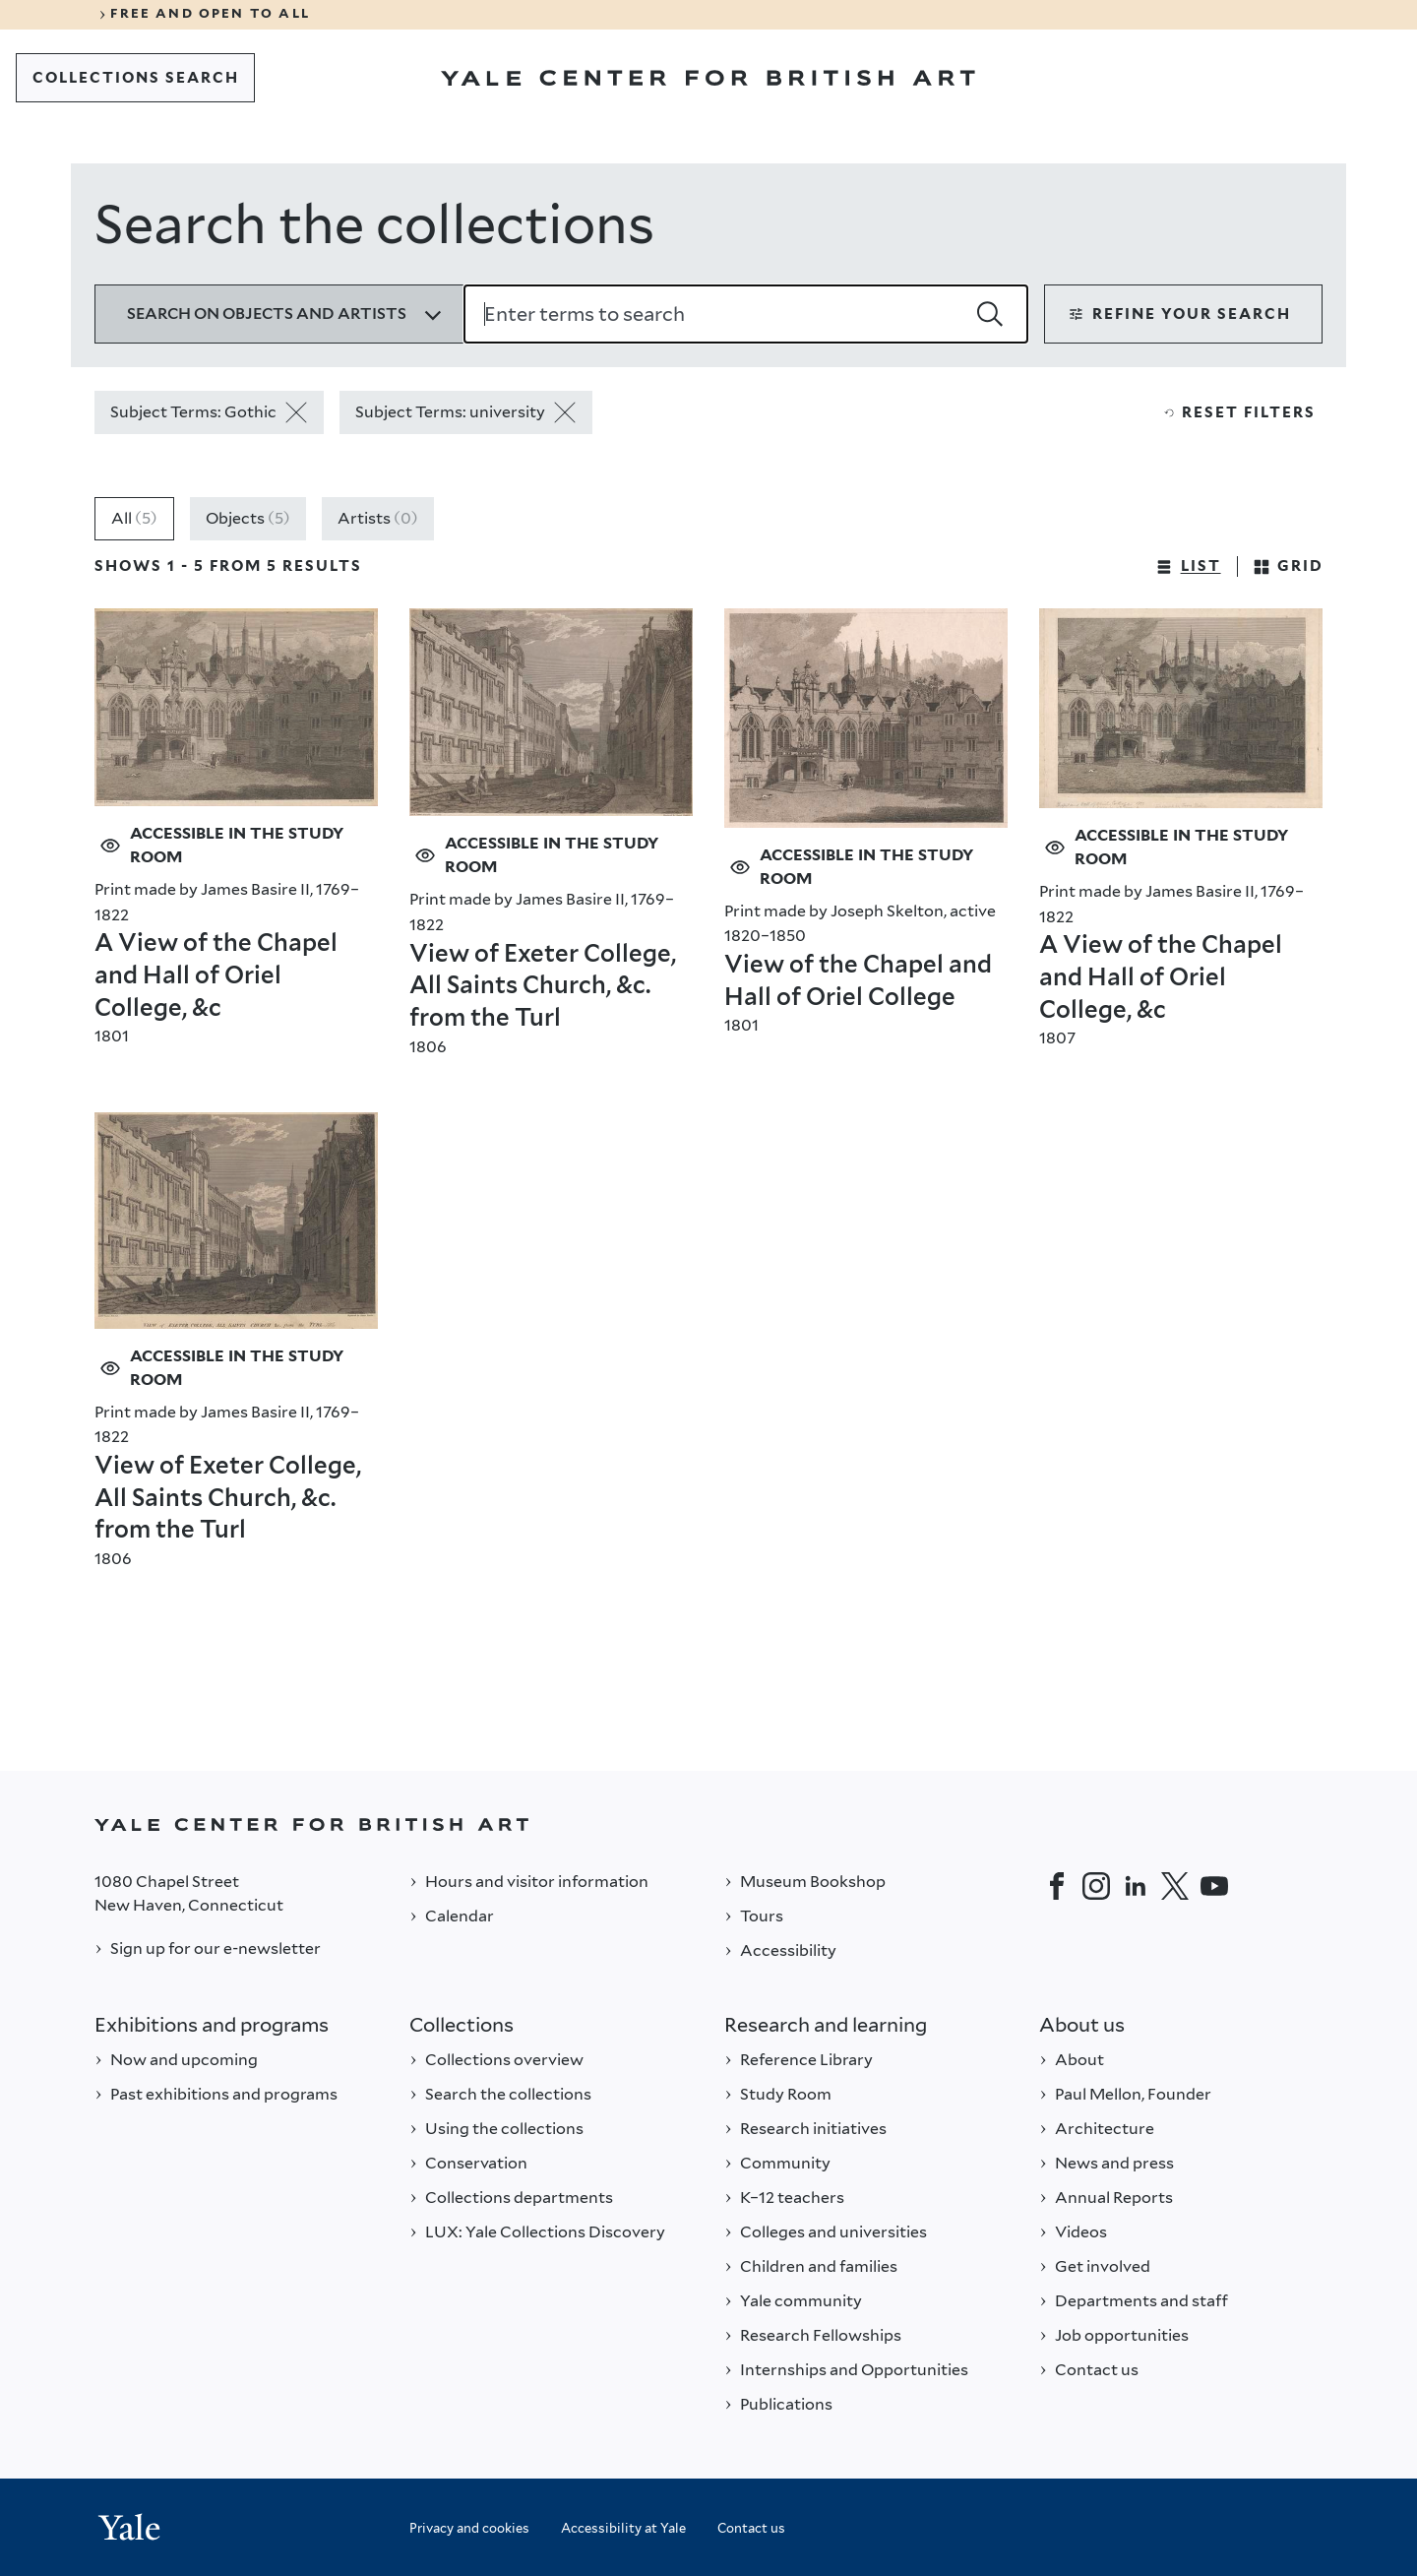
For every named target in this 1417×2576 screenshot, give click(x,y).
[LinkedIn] (1135, 1886)
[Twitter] (1175, 1886)
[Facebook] (1057, 1886)
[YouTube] (1214, 1886)
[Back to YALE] (708, 1824)
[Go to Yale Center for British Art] (708, 78)
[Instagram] (1096, 1886)
